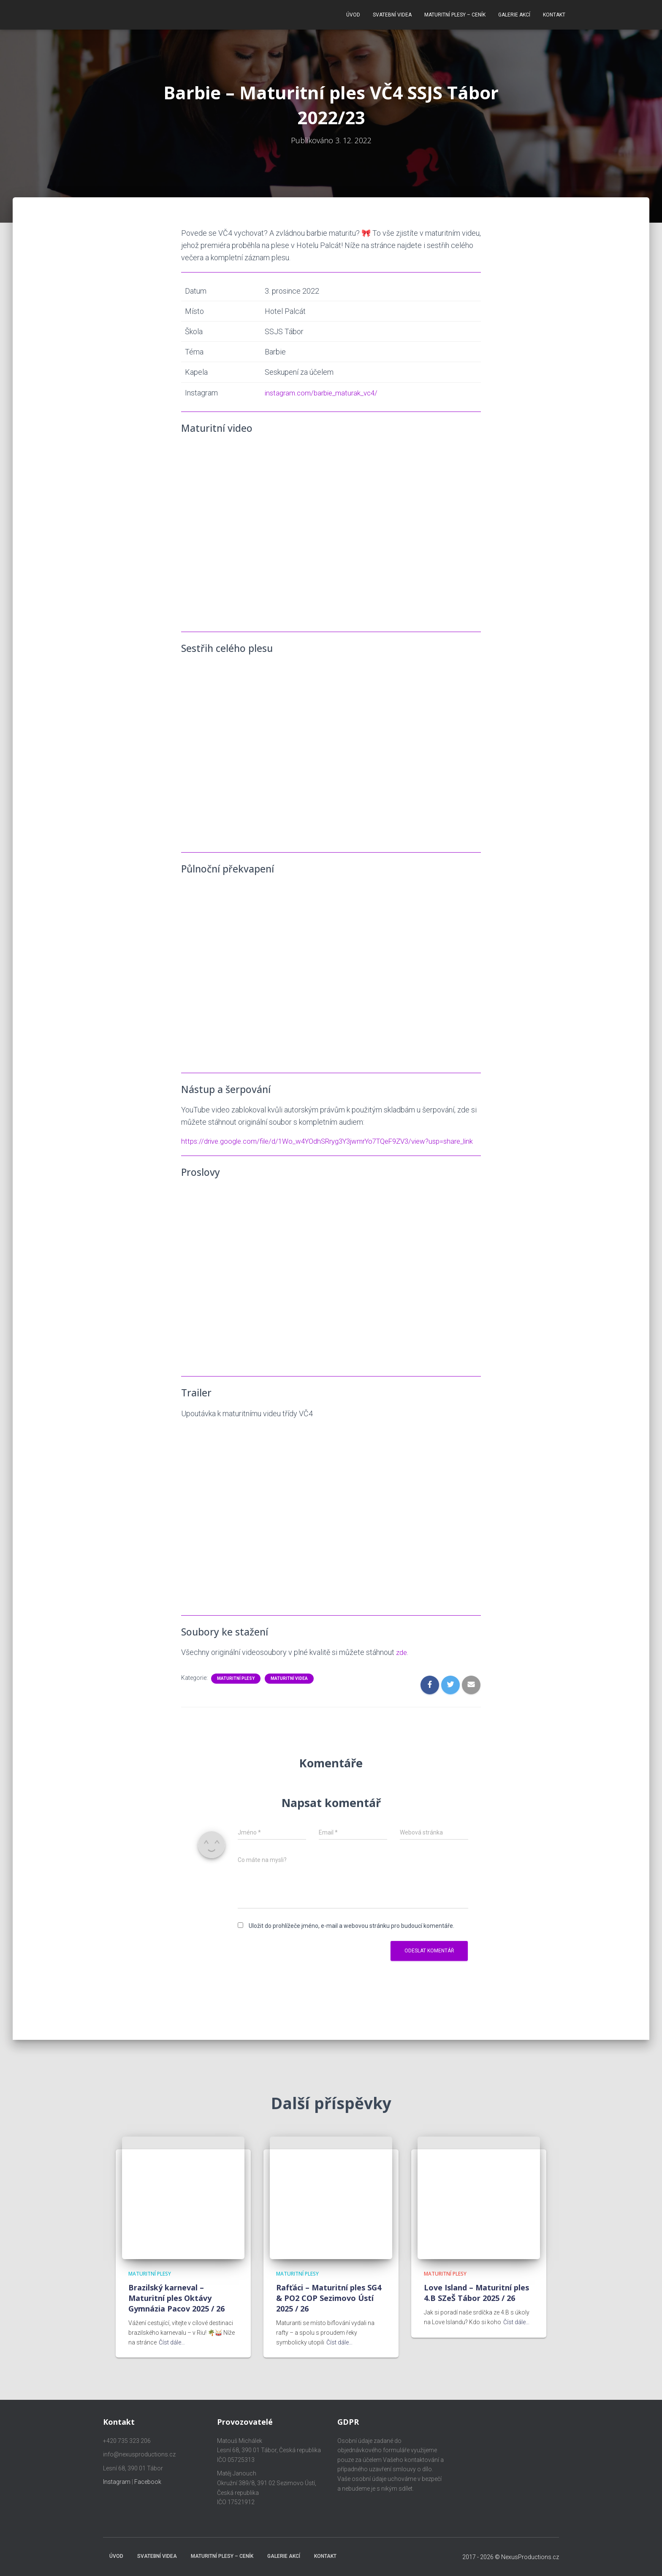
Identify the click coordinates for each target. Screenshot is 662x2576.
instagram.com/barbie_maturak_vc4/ (321, 388)
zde (402, 1659)
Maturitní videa (289, 1685)
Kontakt (554, 13)
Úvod (353, 13)
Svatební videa (392, 13)
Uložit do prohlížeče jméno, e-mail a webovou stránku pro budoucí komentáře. (351, 1932)
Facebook (147, 2481)
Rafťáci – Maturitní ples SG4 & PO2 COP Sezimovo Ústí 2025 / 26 (328, 2298)
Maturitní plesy (236, 1685)
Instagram (116, 2481)
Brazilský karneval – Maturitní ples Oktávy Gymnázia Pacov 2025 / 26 (176, 2298)
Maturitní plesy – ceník (455, 13)
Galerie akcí (514, 13)
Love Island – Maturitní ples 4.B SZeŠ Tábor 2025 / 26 (476, 2292)
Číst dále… (172, 2342)
